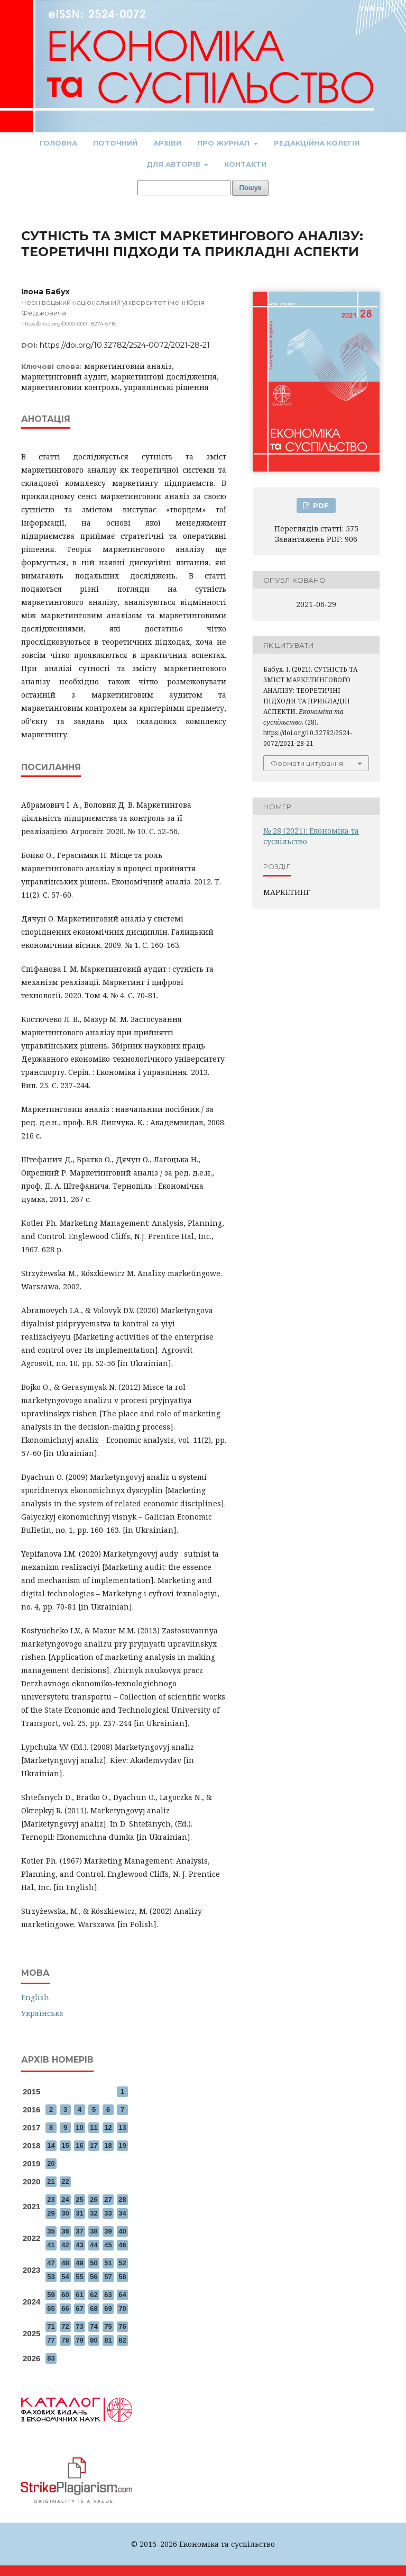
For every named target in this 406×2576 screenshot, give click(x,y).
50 (93, 2263)
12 (108, 2127)
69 (108, 2308)
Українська (42, 2013)
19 (122, 2145)
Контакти (245, 164)
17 (93, 2145)
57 (108, 2277)
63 (108, 2295)
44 (93, 2245)
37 (79, 2231)
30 (65, 2213)
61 (79, 2295)
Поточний (115, 143)
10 (79, 2127)
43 (79, 2245)
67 (79, 2308)
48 (65, 2263)
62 (93, 2295)
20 (50, 2163)
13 (122, 2127)
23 (50, 2199)
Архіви (167, 143)
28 (122, 2199)
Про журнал (224, 143)
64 (122, 2295)
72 (65, 2326)
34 (122, 2213)
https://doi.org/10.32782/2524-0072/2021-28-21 (125, 345)
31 (79, 2213)
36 (65, 2231)
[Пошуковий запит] (183, 187)
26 (93, 2199)
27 (108, 2199)
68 (93, 2308)
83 (50, 2358)
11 (93, 2127)
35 (50, 2231)
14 (50, 2145)
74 (93, 2326)
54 (65, 2277)
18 (108, 2145)
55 (79, 2277)
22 (65, 2181)
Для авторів (174, 164)
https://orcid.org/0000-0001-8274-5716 (68, 323)
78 (65, 2340)
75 (108, 2326)
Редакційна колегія (316, 143)
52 (122, 2263)
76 (122, 2326)
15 (65, 2145)
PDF (320, 505)
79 (79, 2340)
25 (79, 2199)
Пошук (250, 188)
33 (108, 2213)
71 (50, 2326)
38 (93, 2231)
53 (50, 2277)
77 (50, 2340)
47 (50, 2263)
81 (108, 2340)
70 (122, 2308)
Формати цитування (307, 763)
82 (122, 2340)
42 (65, 2245)
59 (50, 2295)
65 (50, 2308)
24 (65, 2199)
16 (79, 2145)
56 (93, 2277)
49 (79, 2263)
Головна (58, 143)
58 (122, 2277)
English (35, 1997)
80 (93, 2340)
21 (50, 2181)
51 (108, 2263)
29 (50, 2213)
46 (122, 2245)
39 (108, 2231)
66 (65, 2308)
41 (50, 2245)
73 (79, 2326)
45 (108, 2245)
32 (93, 2213)
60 (65, 2295)
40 (122, 2231)
